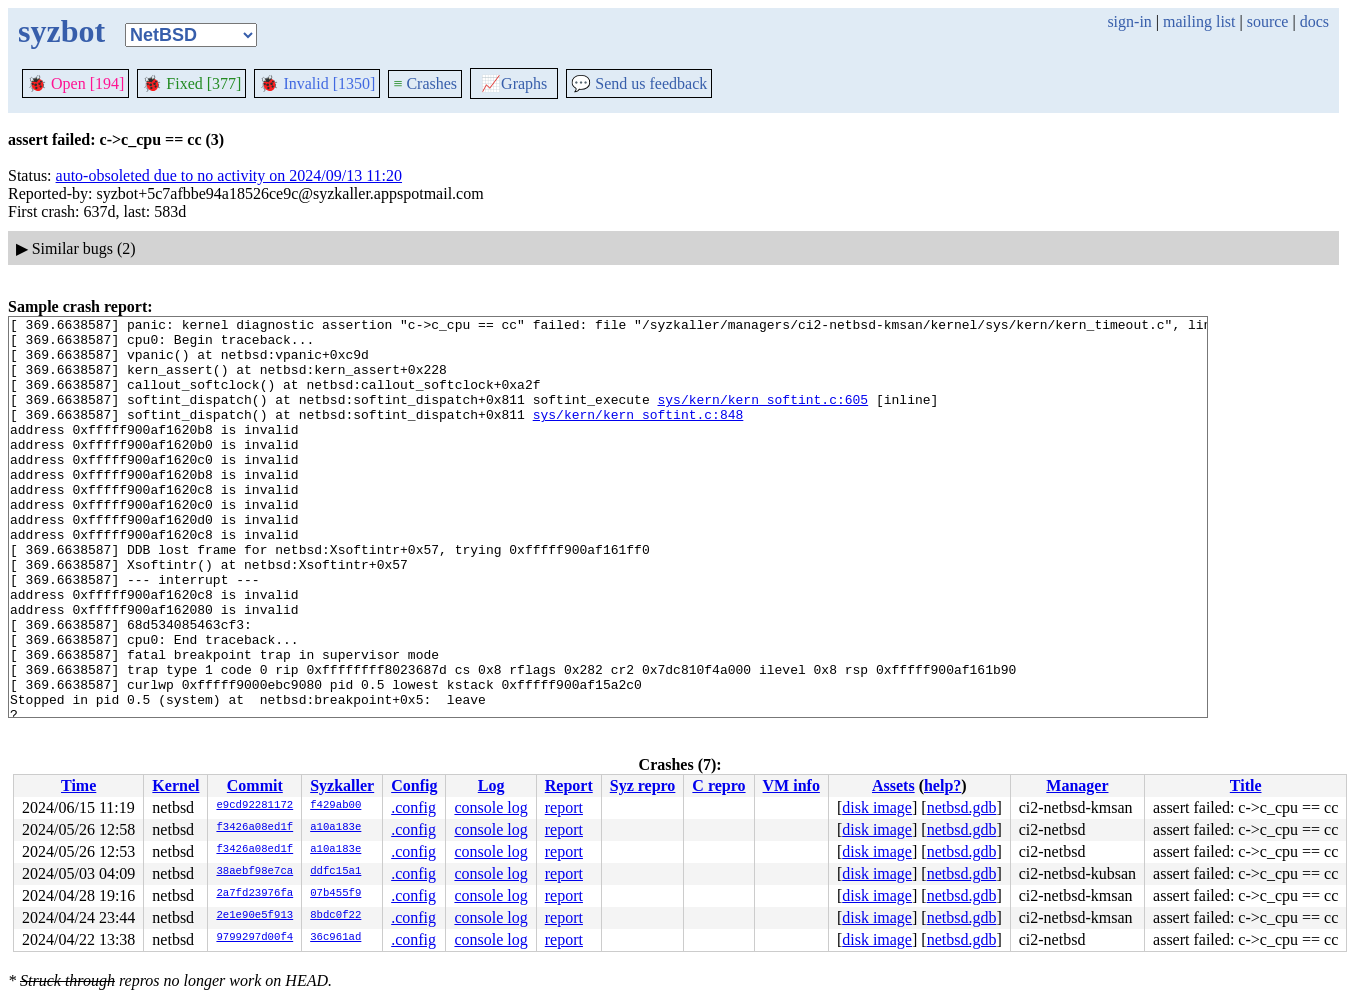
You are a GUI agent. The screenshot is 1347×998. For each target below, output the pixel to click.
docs (1314, 21)
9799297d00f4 (254, 938)
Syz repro (643, 785)
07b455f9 (335, 894)
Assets (893, 785)
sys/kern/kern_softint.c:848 (638, 435)
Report (569, 785)
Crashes (425, 83)
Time (78, 785)
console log (490, 807)
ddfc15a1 (335, 872)
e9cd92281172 (254, 806)
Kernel (175, 785)
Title (1246, 785)
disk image (877, 807)
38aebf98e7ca (254, 872)
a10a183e (335, 828)
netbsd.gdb (962, 807)
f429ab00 (335, 806)
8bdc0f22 (335, 916)
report (564, 807)
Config (414, 785)
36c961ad (335, 938)
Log (491, 785)
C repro (718, 785)
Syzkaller (342, 785)
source (1268, 21)
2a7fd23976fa (254, 894)
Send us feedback (639, 83)
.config (413, 807)
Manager (1077, 785)
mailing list (1199, 21)
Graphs (514, 83)
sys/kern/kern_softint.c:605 (762, 417)
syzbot (61, 31)
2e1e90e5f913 (254, 916)
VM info (791, 785)
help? (942, 785)
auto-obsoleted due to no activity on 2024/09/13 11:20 (229, 175)
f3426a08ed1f (254, 828)
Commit (255, 785)
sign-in (1129, 21)
